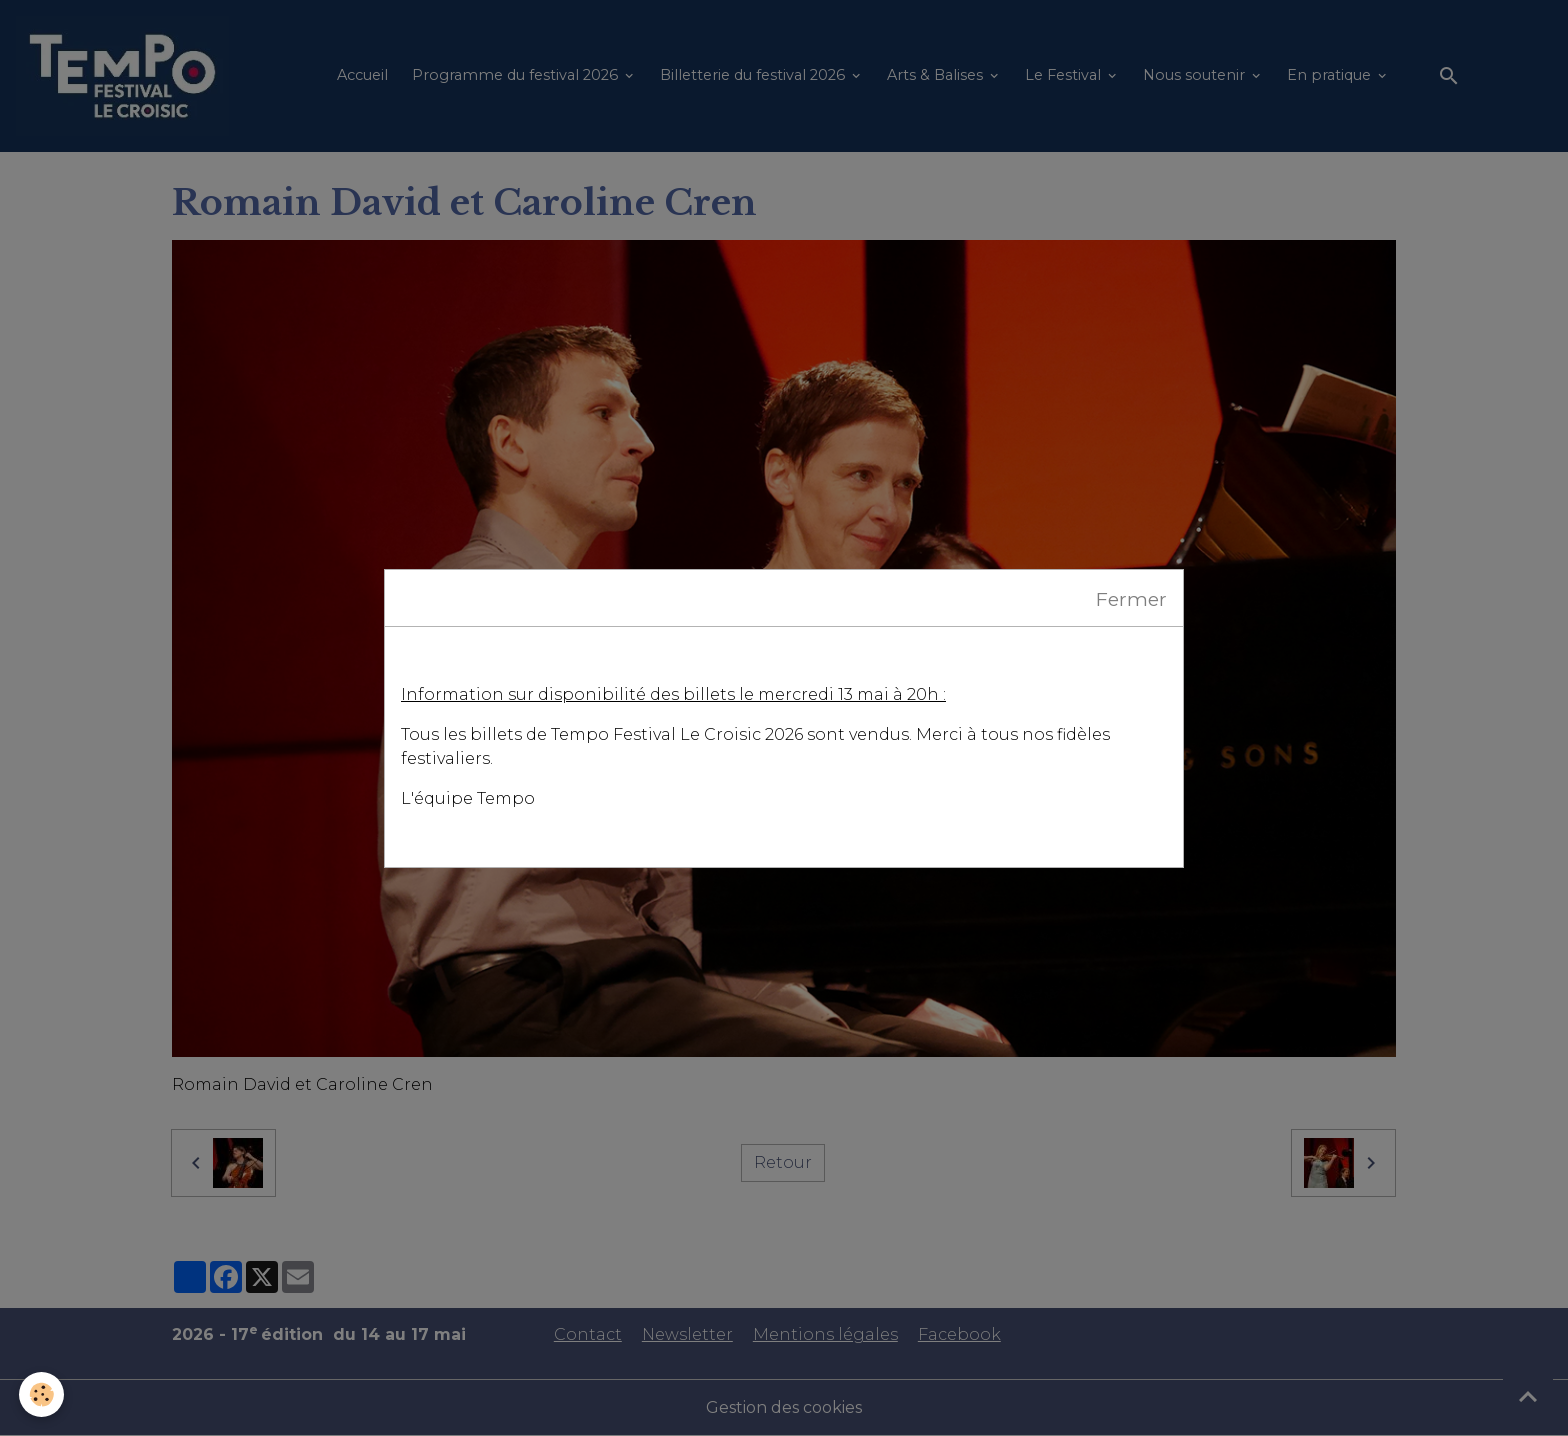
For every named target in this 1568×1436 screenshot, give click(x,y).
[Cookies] (42, 1394)
